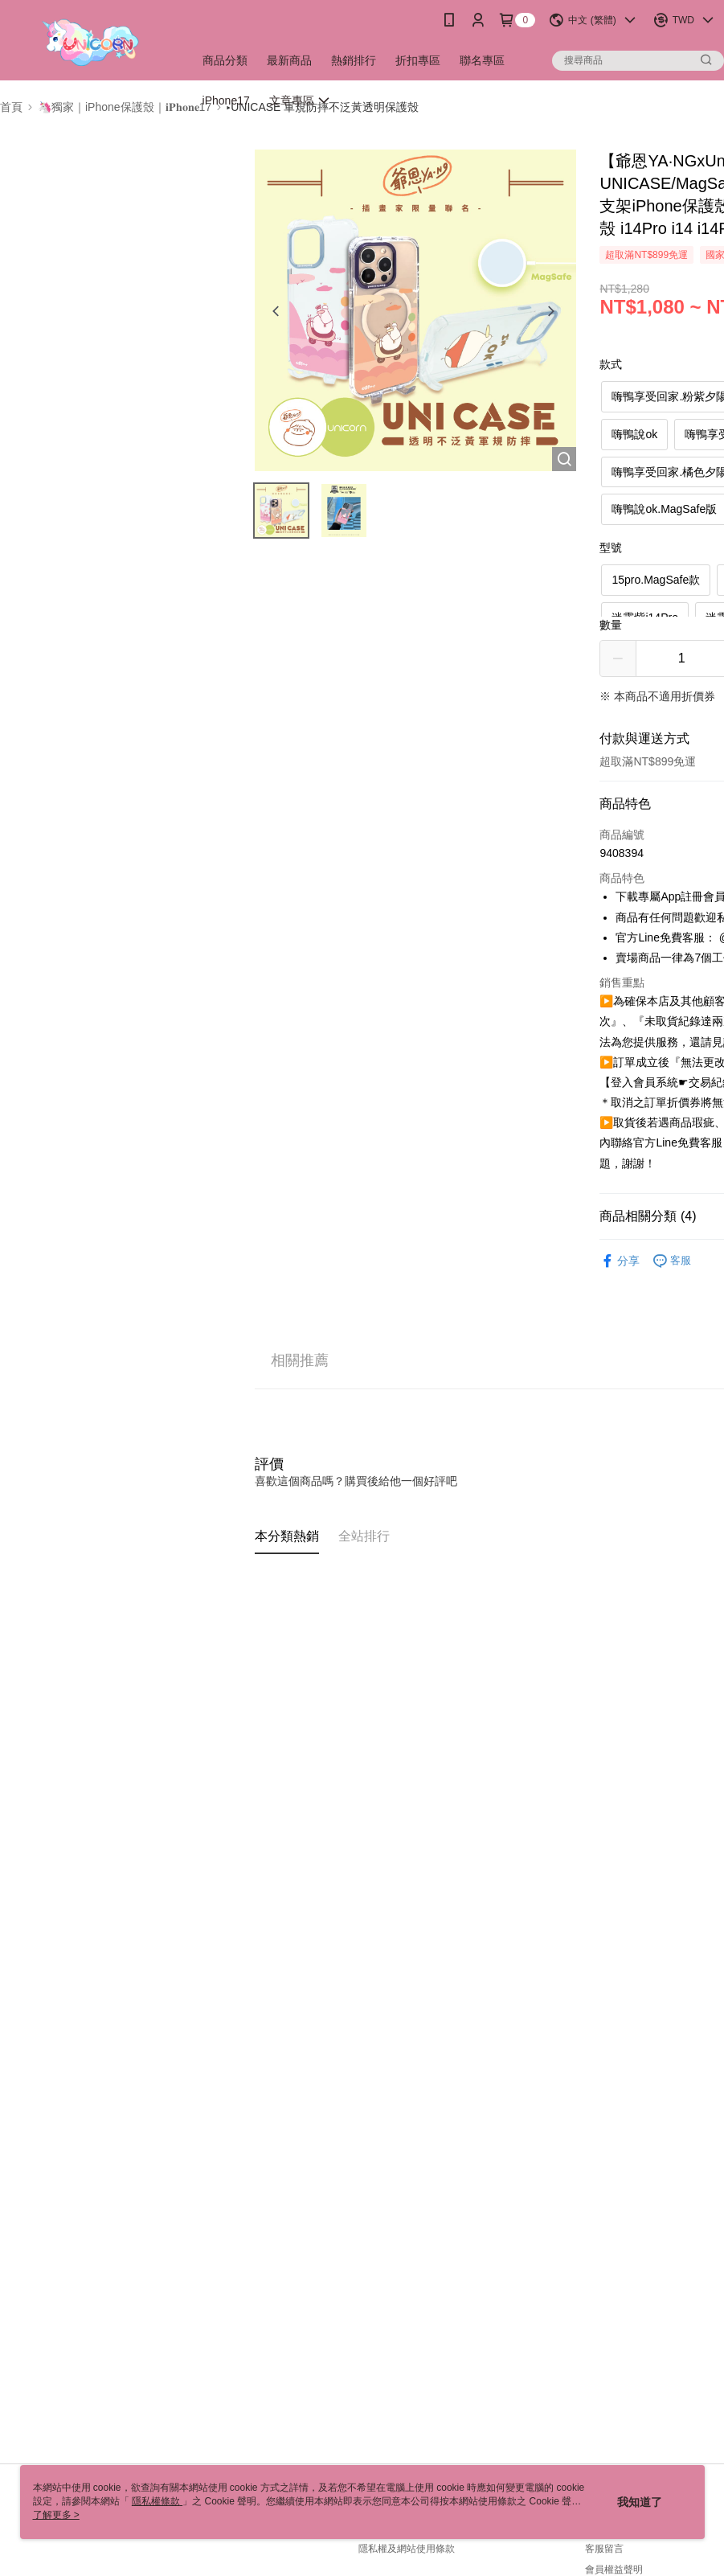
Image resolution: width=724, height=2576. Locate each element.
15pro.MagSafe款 (656, 579)
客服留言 (604, 2548)
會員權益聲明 (614, 2569)
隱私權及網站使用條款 (406, 2548)
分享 (619, 1261)
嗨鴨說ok (634, 434)
